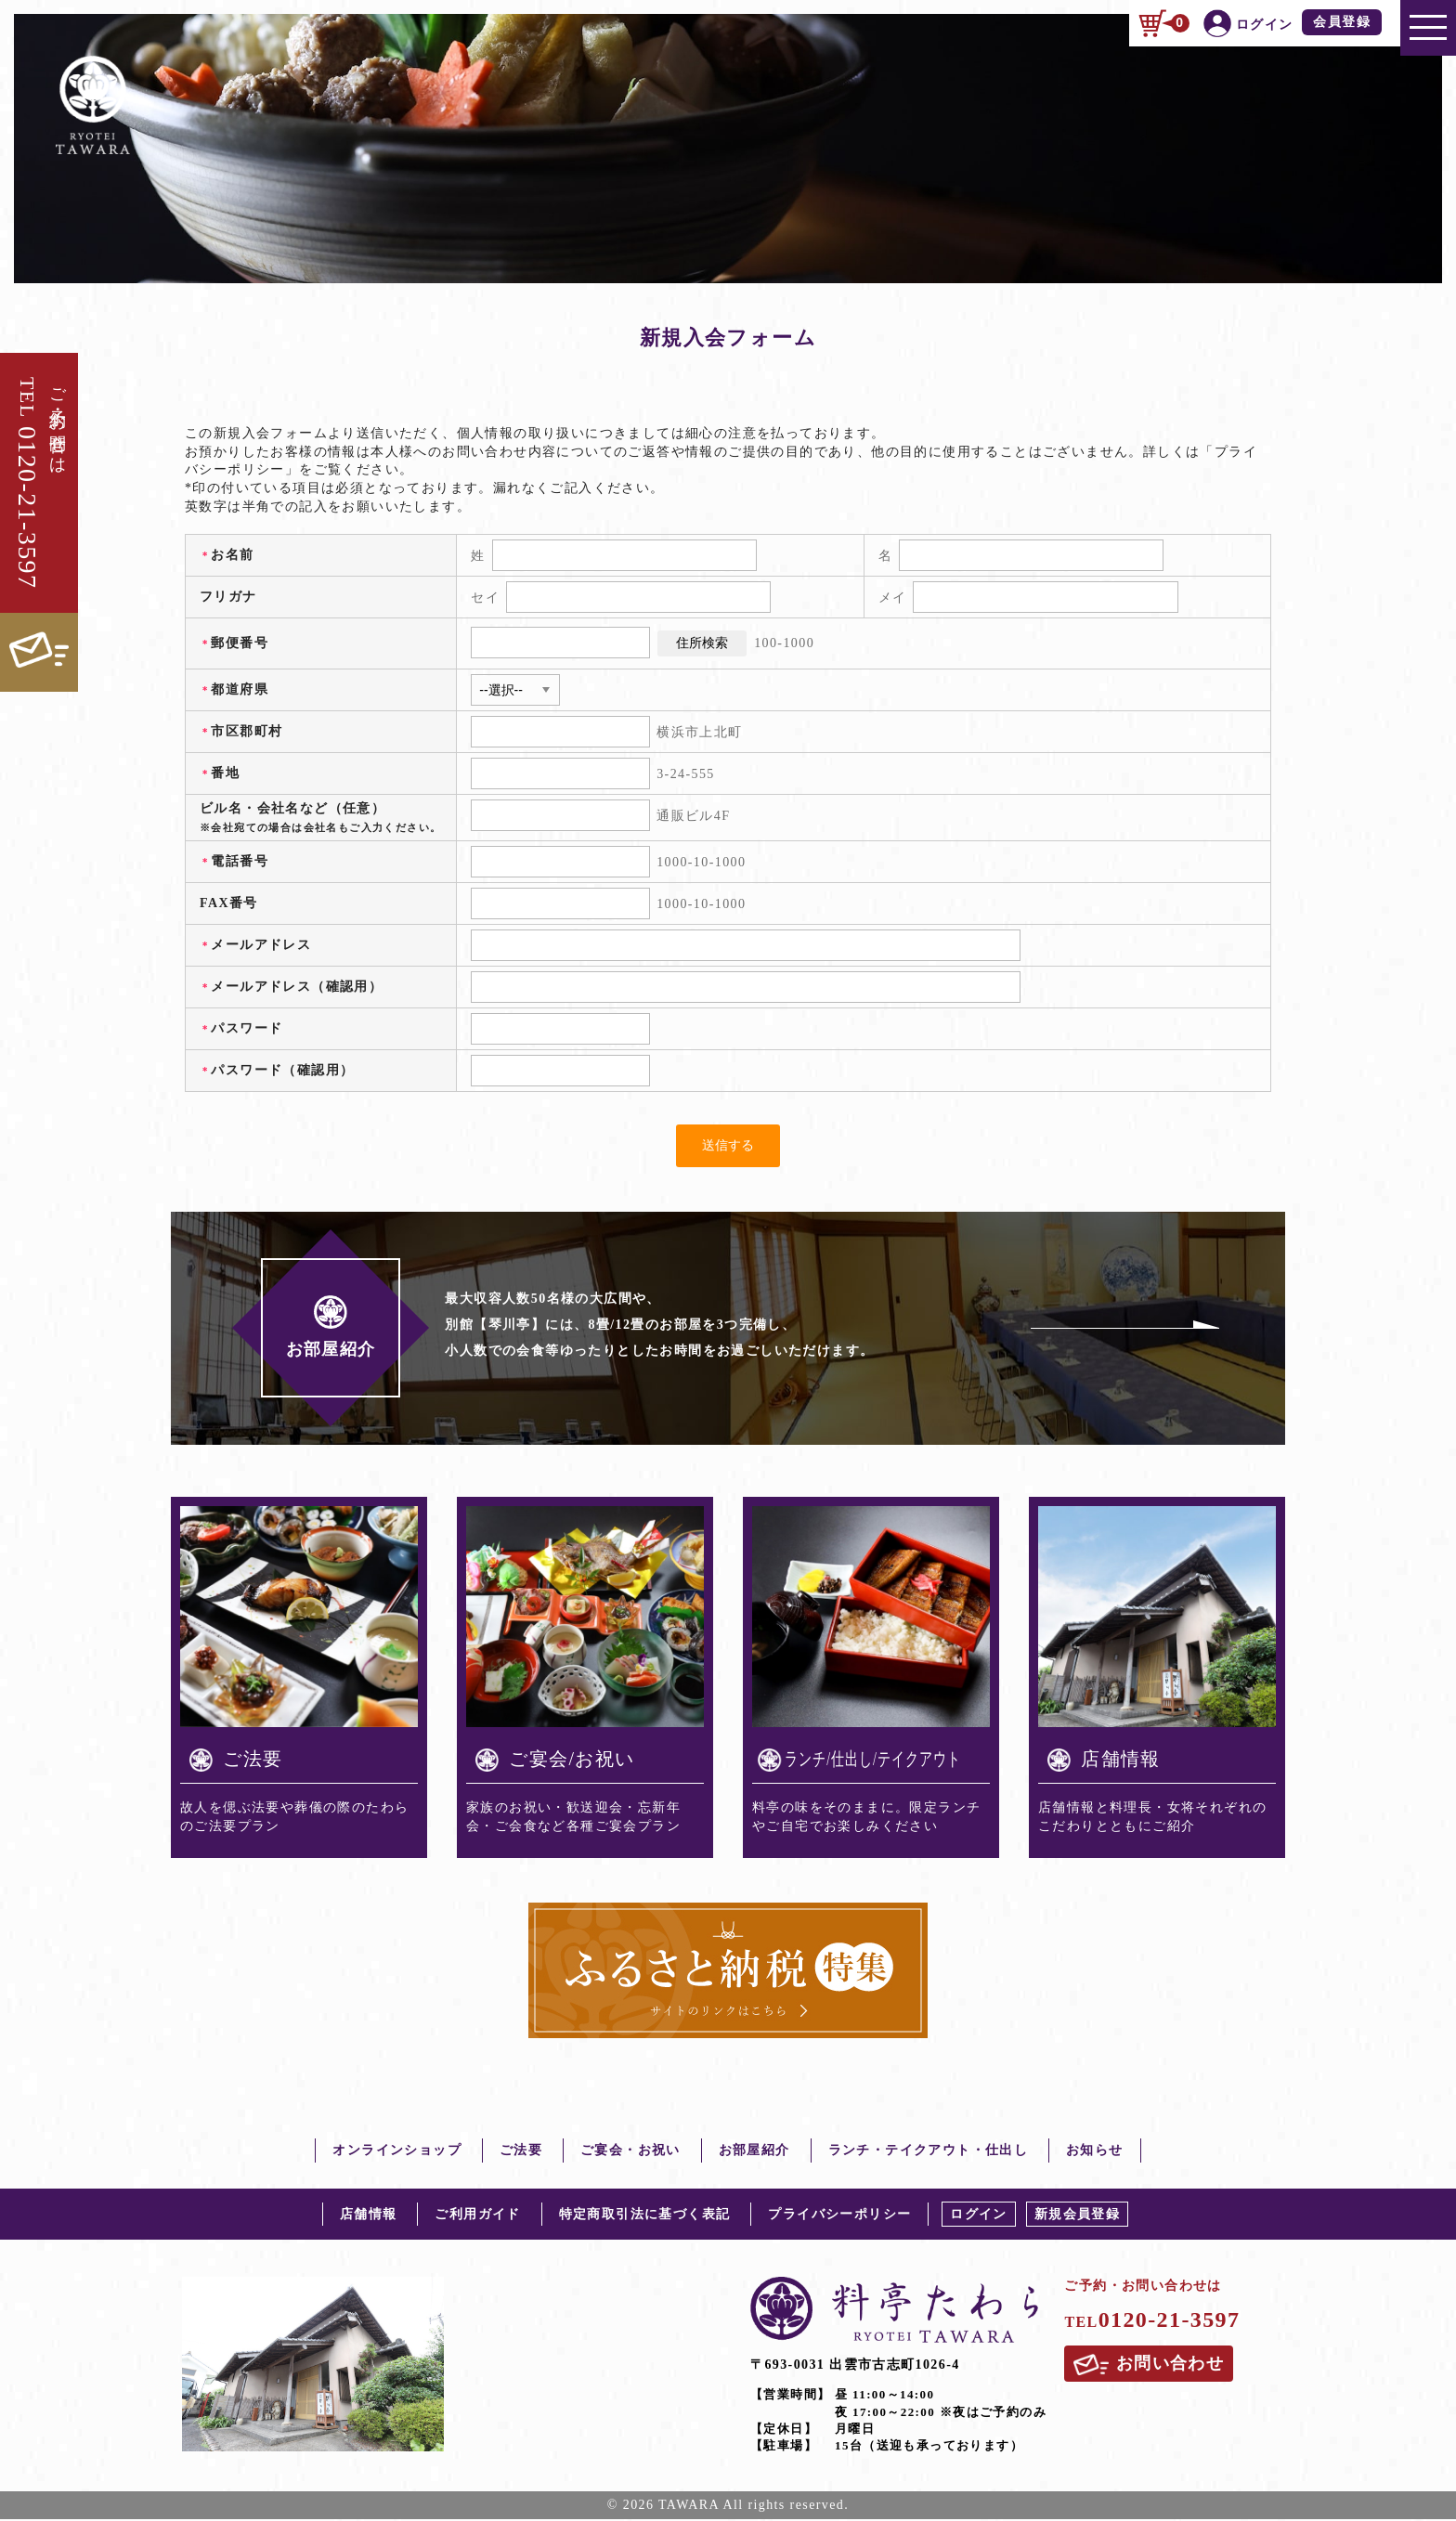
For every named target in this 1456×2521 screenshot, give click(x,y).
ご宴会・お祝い (630, 2152)
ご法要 (521, 2152)
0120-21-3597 (1152, 2321)
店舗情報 (368, 2216)
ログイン (979, 2216)
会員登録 (1342, 21)
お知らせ (1095, 2152)
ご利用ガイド (477, 2216)
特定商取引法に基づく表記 (645, 2216)
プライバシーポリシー (839, 2216)
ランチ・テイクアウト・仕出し (928, 2152)
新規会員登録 (1077, 2216)
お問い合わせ (1149, 2367)
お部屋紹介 (754, 2152)
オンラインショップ (397, 2152)
